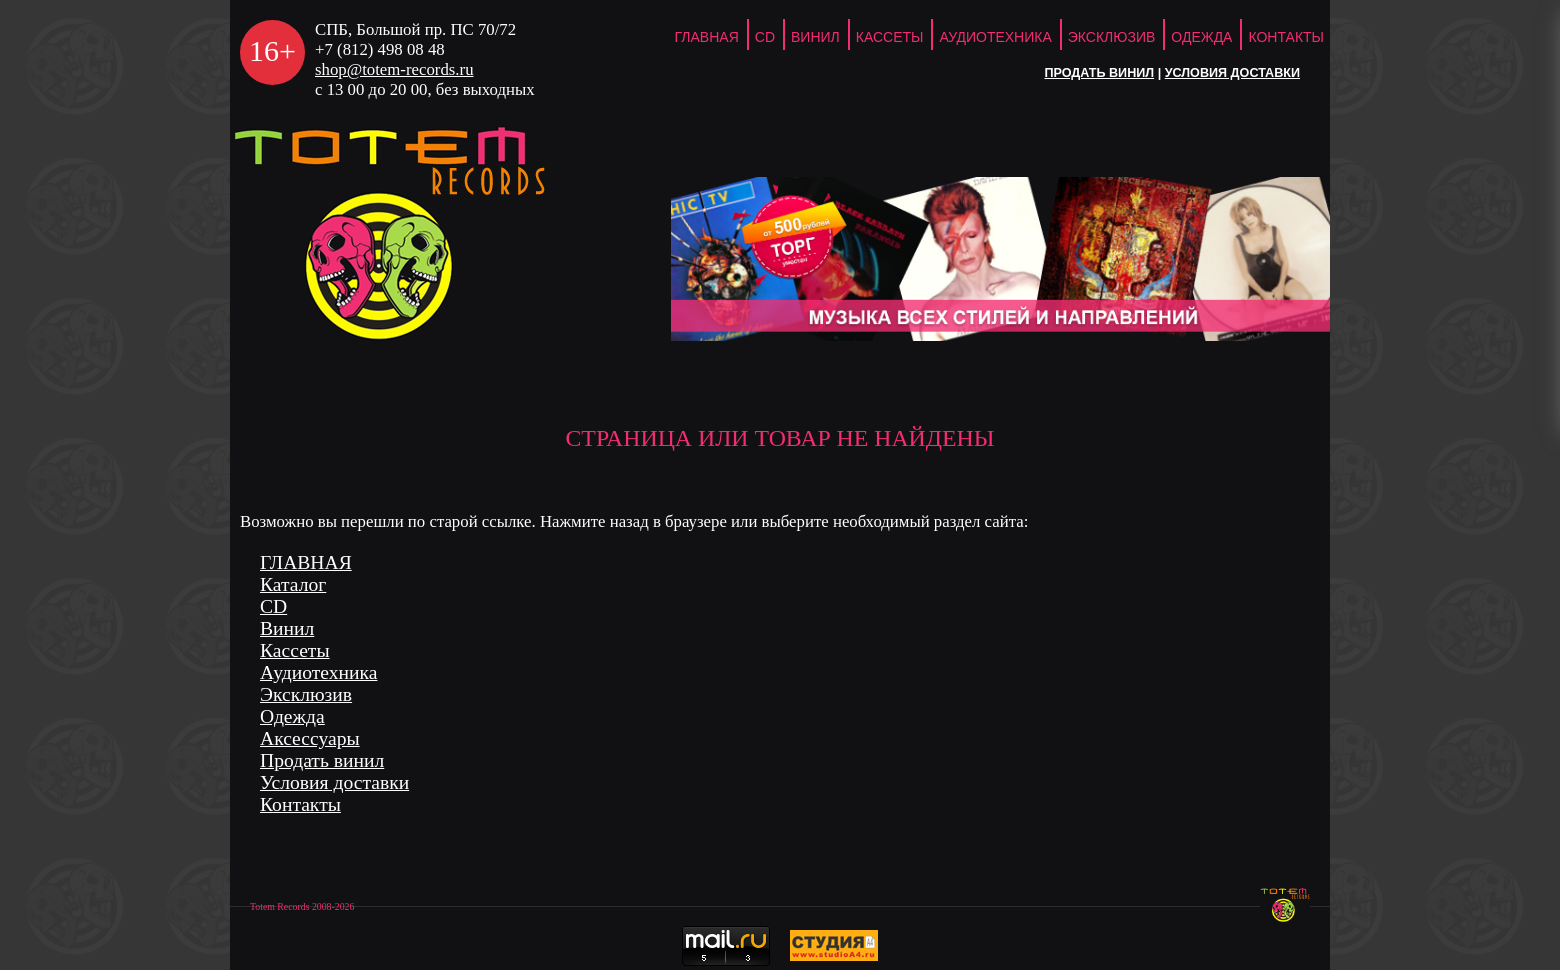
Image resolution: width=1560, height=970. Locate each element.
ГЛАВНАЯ (707, 37)
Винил (815, 37)
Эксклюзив (1112, 37)
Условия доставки (1232, 73)
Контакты (1286, 37)
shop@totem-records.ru (394, 69)
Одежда (1201, 37)
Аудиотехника (995, 37)
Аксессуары (310, 738)
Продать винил (1099, 73)
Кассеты (890, 37)
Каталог (293, 584)
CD (765, 37)
